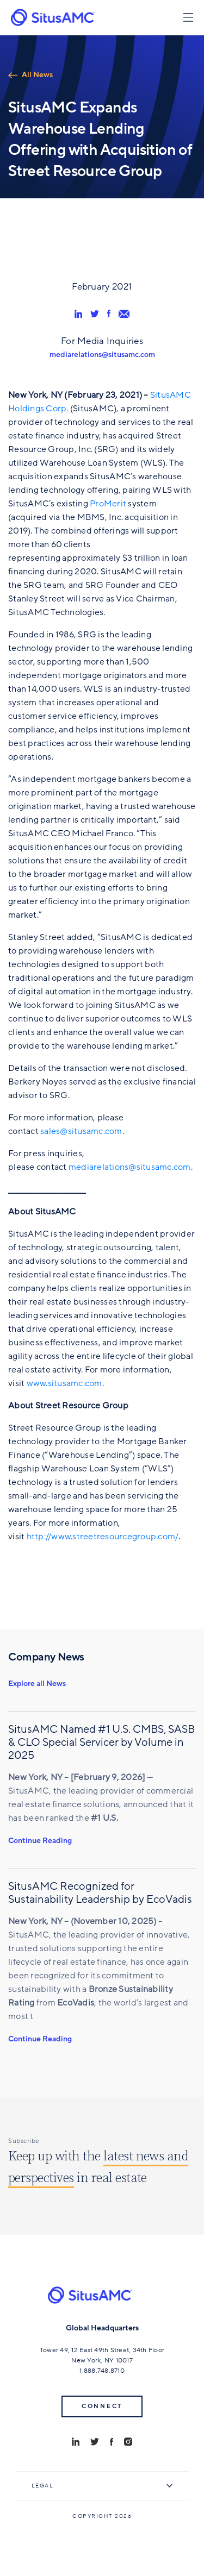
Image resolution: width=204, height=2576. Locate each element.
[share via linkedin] (78, 314)
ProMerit (108, 504)
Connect (102, 2406)
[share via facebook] (108, 313)
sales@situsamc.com (81, 1131)
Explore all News (37, 1683)
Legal (43, 2486)
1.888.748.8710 (102, 2370)
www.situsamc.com (64, 1383)
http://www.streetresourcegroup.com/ (103, 1537)
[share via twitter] (94, 313)
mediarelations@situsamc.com (102, 354)
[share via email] (124, 314)
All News (37, 75)
